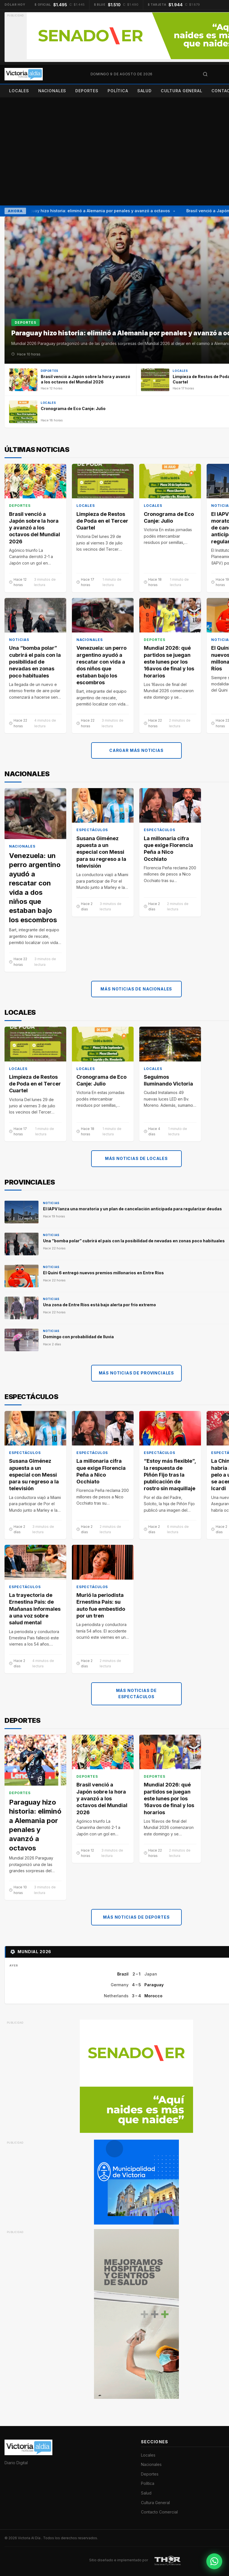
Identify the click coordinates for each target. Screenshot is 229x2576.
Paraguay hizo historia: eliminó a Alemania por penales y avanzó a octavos (97, 210)
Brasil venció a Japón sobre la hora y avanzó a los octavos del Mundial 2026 (34, 527)
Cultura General (181, 90)
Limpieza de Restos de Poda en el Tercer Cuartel (102, 521)
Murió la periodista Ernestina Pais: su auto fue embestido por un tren (100, 1605)
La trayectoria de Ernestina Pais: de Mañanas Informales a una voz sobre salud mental (35, 1608)
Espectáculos (92, 830)
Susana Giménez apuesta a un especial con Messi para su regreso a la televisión (101, 851)
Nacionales (52, 90)
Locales (19, 90)
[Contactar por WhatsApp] (214, 2561)
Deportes (87, 90)
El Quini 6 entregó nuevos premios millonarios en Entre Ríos (103, 1272)
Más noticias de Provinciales (136, 1372)
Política (118, 90)
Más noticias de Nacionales (136, 988)
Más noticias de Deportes (136, 1917)
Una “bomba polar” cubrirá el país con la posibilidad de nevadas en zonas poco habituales (35, 661)
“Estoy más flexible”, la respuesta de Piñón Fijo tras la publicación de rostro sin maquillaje (170, 1474)
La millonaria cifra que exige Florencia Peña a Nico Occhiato (168, 848)
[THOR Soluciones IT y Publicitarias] (167, 2560)
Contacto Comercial (159, 2511)
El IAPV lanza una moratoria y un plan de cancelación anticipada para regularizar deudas (132, 1208)
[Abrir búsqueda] (205, 74)
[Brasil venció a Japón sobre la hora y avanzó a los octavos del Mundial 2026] (70, 380)
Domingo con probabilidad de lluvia (78, 1336)
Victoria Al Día (29, 2538)
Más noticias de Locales (136, 1158)
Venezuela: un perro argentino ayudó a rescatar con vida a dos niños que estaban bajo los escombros (101, 665)
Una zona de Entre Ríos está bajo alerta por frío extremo (99, 1304)
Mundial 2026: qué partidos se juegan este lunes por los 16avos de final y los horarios (169, 661)
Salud (144, 90)
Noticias (19, 640)
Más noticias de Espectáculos (136, 1693)
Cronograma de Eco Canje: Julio (169, 517)
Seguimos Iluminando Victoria (168, 1080)
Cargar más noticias (136, 750)
